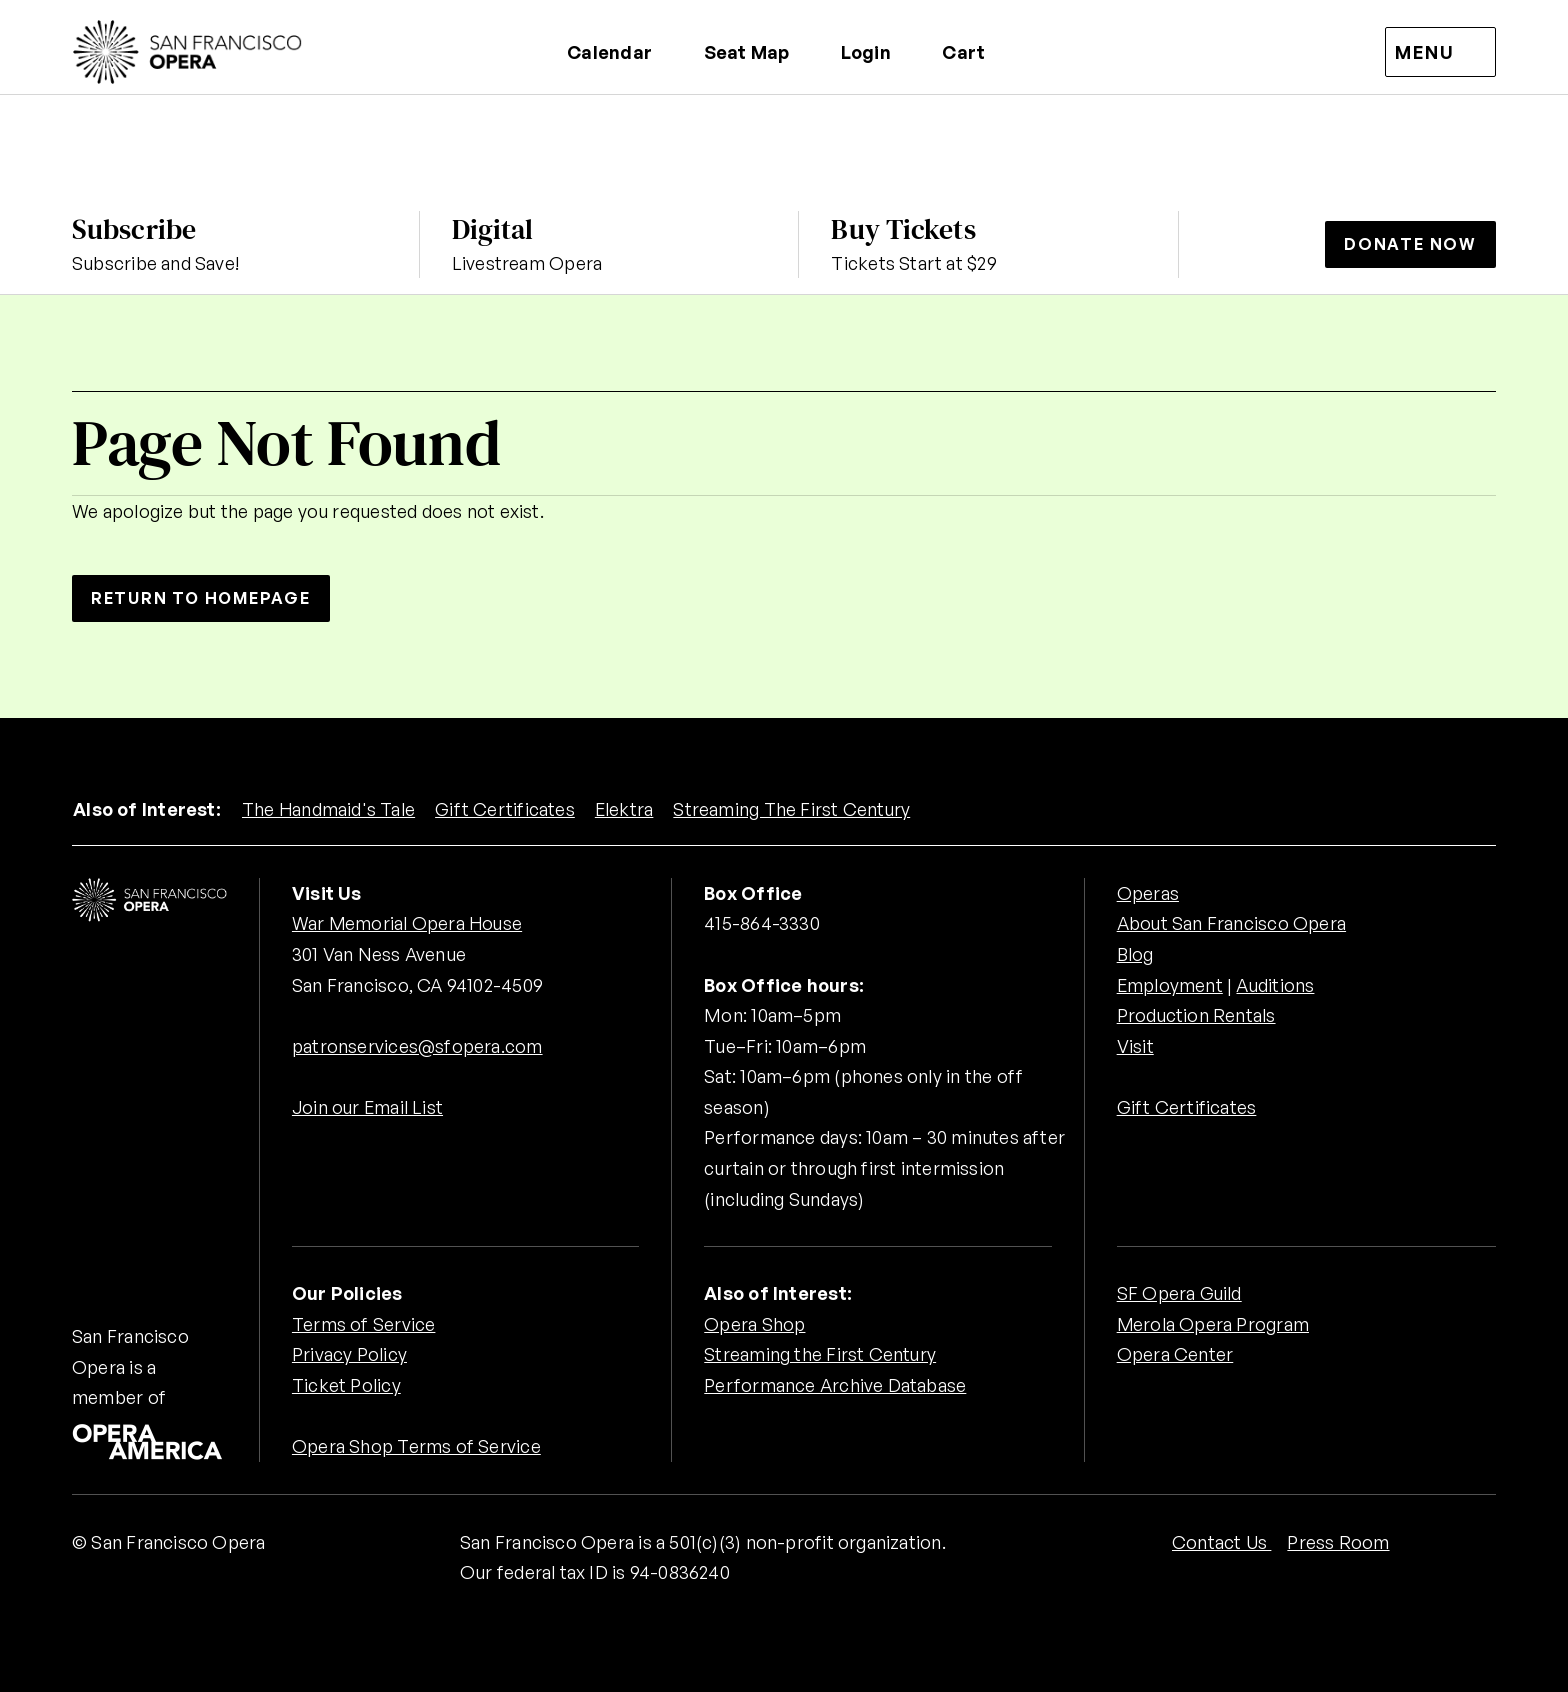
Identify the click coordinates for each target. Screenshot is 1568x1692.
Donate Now (1410, 244)
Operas (1148, 893)
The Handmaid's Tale (329, 809)
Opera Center (1175, 1354)
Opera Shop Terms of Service (416, 1446)
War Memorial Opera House (408, 923)
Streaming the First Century (820, 1354)
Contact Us (1221, 1542)
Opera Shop (754, 1324)
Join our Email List (368, 1107)
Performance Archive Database (835, 1385)
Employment (1170, 985)
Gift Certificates (506, 809)
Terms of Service (363, 1324)
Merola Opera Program (1213, 1324)
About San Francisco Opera (1232, 923)
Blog (1135, 954)
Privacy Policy (349, 1354)
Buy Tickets (903, 229)
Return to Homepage (202, 598)
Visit (1135, 1046)
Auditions (1276, 985)
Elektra (626, 809)
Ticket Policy (346, 1385)
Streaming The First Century (794, 809)
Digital (493, 229)
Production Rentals (1197, 1015)
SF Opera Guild (1180, 1293)
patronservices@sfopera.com (417, 1046)
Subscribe (134, 229)
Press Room (1338, 1542)
